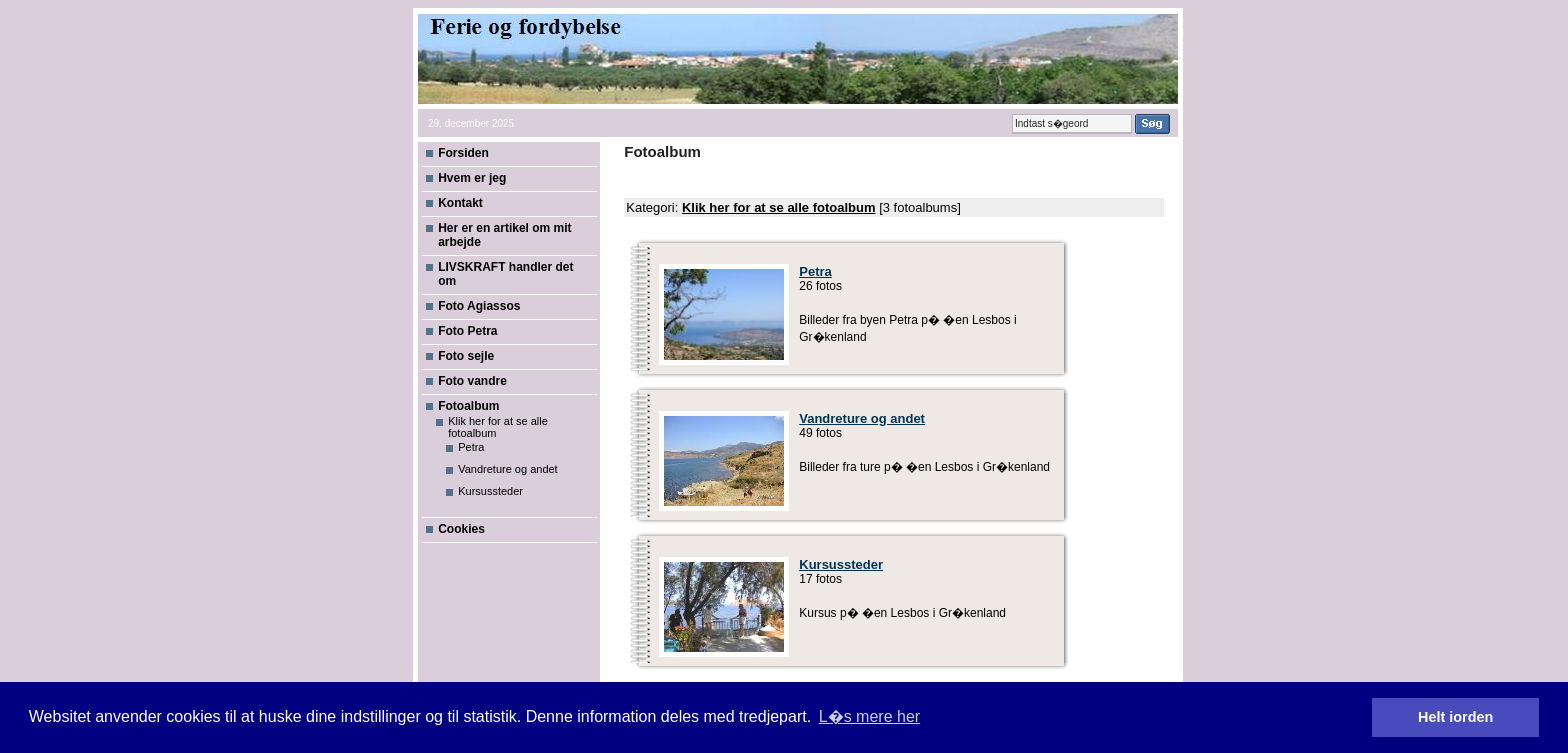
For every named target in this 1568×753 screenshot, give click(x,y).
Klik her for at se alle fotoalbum (779, 207)
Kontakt (460, 203)
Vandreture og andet (507, 469)
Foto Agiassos (479, 306)
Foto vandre (472, 381)
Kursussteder (490, 491)
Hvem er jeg (472, 178)
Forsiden (463, 153)
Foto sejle (466, 356)
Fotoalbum (468, 406)
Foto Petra (467, 331)
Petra (471, 447)
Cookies (461, 529)
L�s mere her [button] (869, 716)
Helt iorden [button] (1455, 717)
